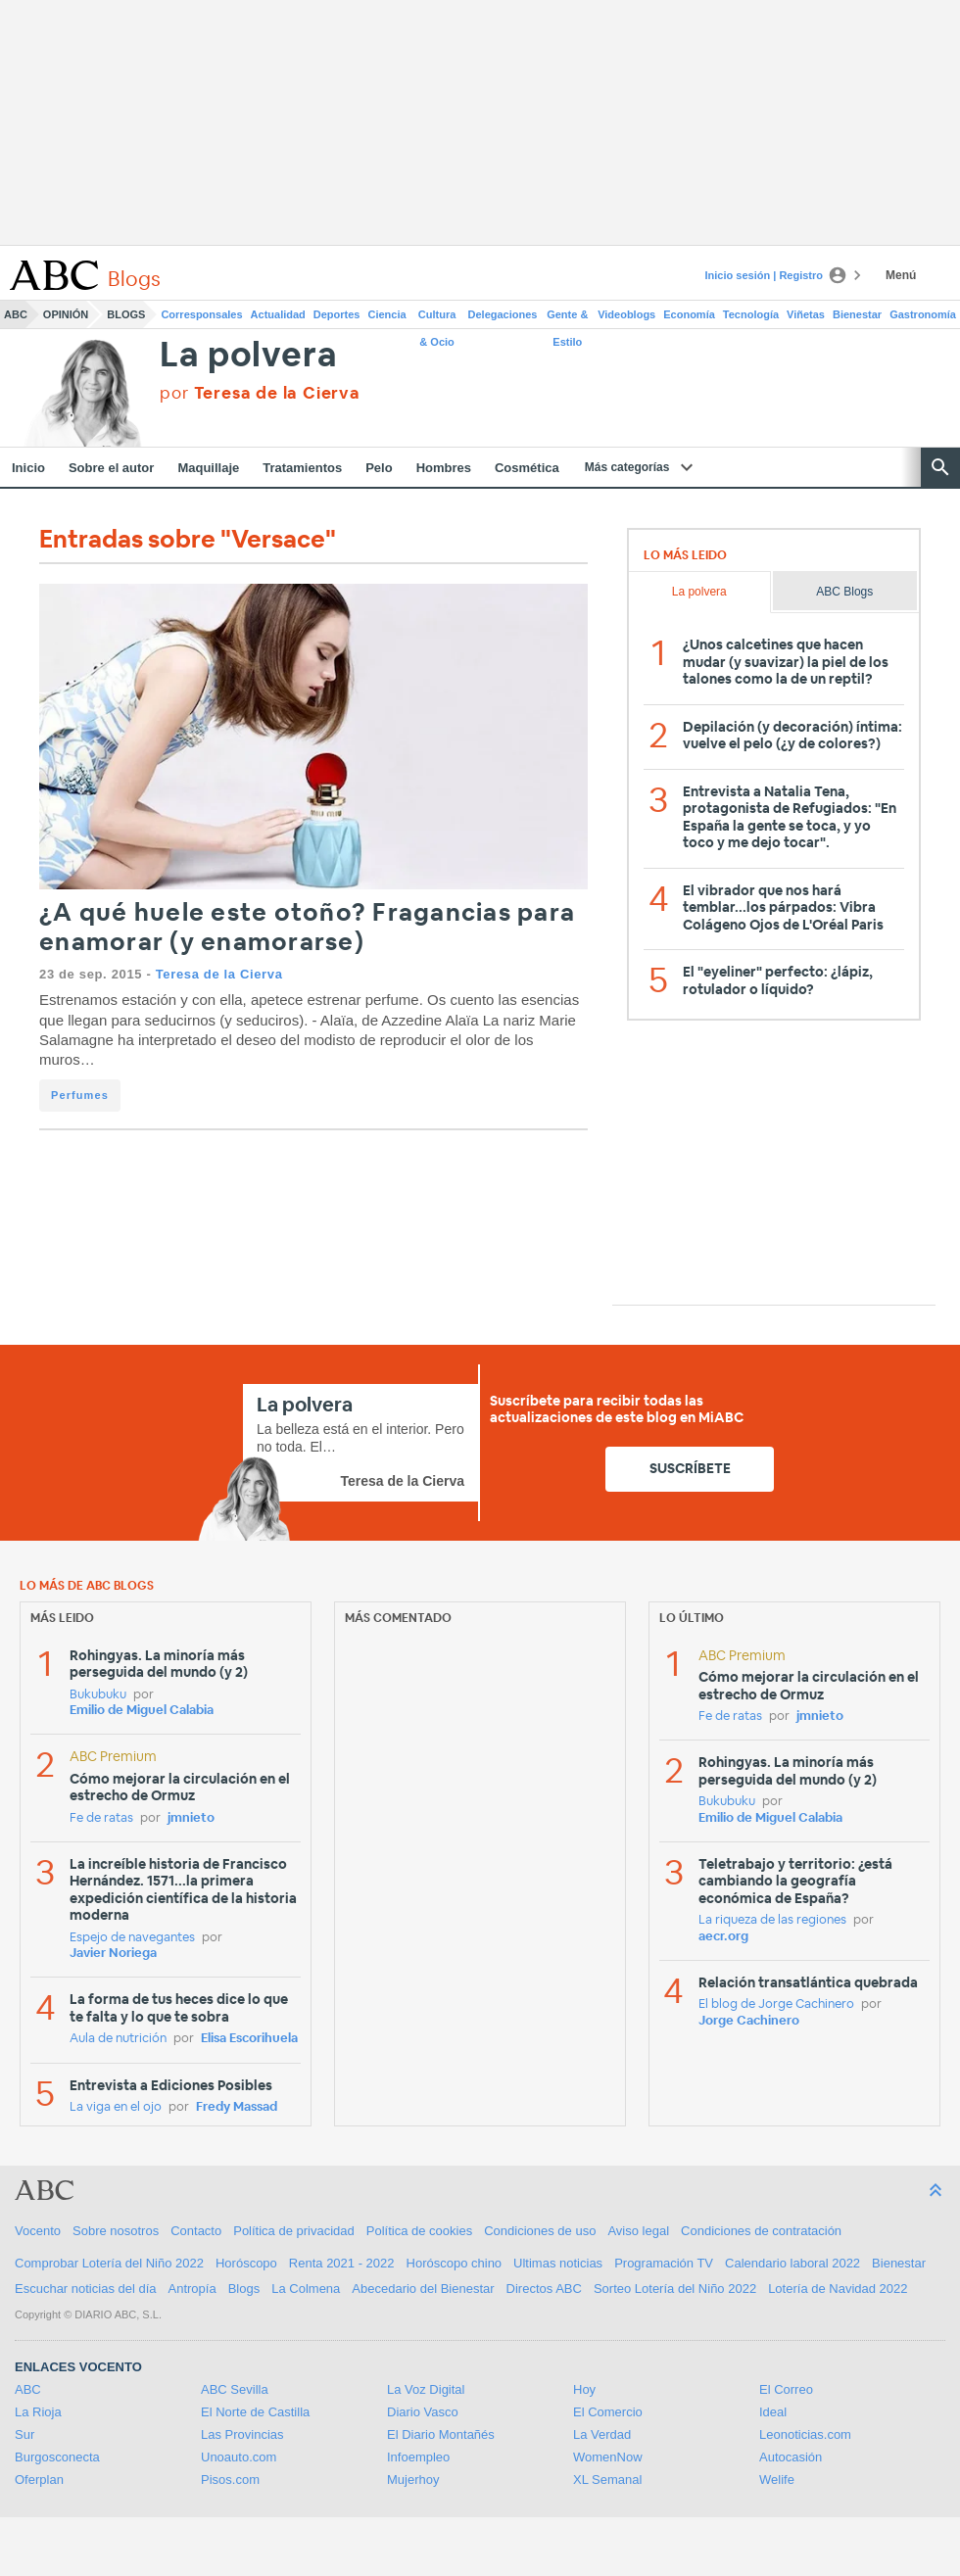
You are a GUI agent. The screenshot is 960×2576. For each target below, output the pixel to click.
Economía (689, 314)
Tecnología (751, 314)
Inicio (28, 467)
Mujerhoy (413, 2479)
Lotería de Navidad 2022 (837, 2288)
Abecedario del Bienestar (423, 2288)
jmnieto (191, 1818)
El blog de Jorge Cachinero (776, 2004)
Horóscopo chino (455, 2263)
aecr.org (723, 1937)
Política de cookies (419, 2230)
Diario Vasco (422, 2412)
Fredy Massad (236, 2107)
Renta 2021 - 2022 (342, 2263)
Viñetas (806, 314)
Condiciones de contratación (761, 2230)
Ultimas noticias (557, 2263)
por (260, 393)
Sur (24, 2434)
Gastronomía (922, 314)
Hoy (584, 2389)
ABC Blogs (844, 591)
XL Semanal (607, 2479)
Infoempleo (418, 2457)
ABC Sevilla (234, 2389)
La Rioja (38, 2412)
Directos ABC (544, 2288)
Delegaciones (503, 314)
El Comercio (608, 2412)
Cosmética (527, 467)
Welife (776, 2479)
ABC (15, 314)
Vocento (38, 2230)
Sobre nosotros (115, 2230)
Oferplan (39, 2479)
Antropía (192, 2288)
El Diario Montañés (441, 2434)
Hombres (443, 467)
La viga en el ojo (116, 2107)
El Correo (786, 2389)
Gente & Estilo (567, 318)
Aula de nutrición (118, 2038)
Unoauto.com (238, 2457)
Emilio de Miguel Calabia (142, 1710)
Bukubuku (98, 1695)
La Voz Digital (426, 2389)
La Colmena (305, 2288)
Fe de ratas (101, 1818)
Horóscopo (246, 2263)
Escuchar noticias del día (86, 2288)
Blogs (126, 314)
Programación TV (663, 2263)
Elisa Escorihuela (249, 2038)
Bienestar (857, 314)
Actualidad (278, 314)
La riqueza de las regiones (772, 1920)
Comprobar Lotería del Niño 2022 (109, 2263)
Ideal (773, 2412)
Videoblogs (626, 314)
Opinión (65, 314)
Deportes (336, 314)
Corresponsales (201, 314)
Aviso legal (638, 2230)
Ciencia (387, 314)
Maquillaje (208, 467)
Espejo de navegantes (132, 1938)
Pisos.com (230, 2479)
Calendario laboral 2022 (792, 2263)
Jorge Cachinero (748, 2021)
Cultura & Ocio (437, 318)
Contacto (195, 2230)
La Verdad (602, 2434)
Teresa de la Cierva (219, 974)
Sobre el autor (111, 467)
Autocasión (790, 2457)
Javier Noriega (113, 1953)
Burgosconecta (57, 2457)
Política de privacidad (294, 2230)
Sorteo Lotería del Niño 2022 (675, 2288)
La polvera (248, 356)
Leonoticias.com (805, 2434)
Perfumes (80, 1095)
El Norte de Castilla (255, 2412)
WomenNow (608, 2457)
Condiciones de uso (540, 2230)
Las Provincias (242, 2434)
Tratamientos (302, 467)
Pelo (378, 467)
